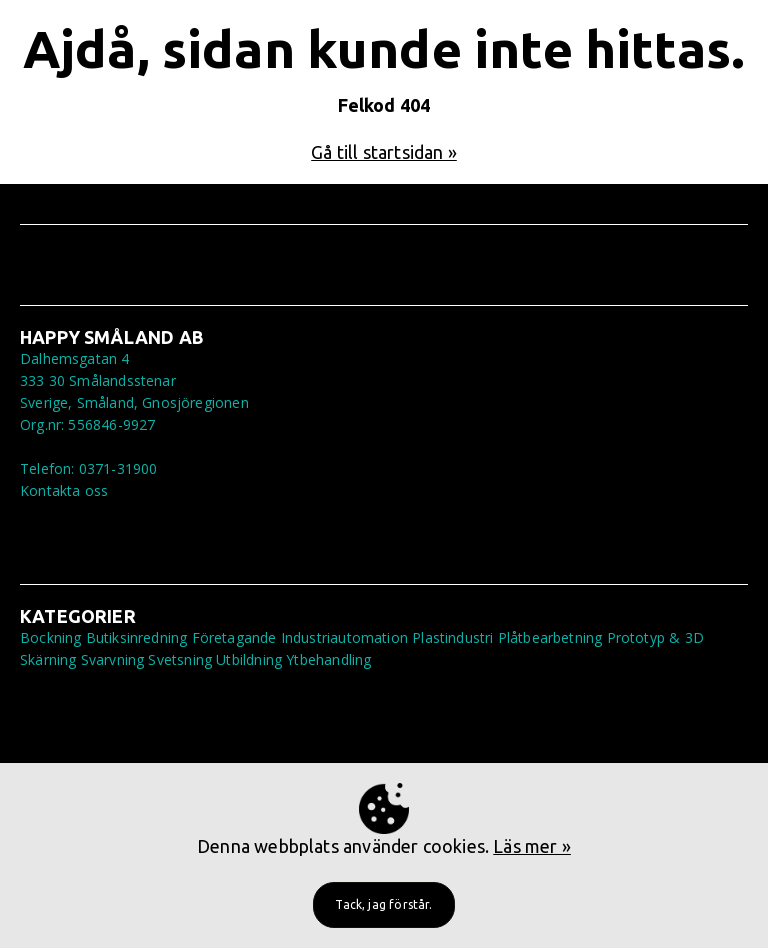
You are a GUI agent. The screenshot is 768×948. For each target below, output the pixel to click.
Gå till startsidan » (384, 152)
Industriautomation (344, 637)
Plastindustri (452, 637)
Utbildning (249, 659)
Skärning (48, 659)
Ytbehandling (328, 659)
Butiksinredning (137, 637)
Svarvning (113, 659)
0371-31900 (118, 468)
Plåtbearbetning (550, 637)
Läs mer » (532, 846)
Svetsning (180, 659)
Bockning (50, 637)
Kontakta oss (64, 490)
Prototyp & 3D (655, 637)
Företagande (234, 637)
